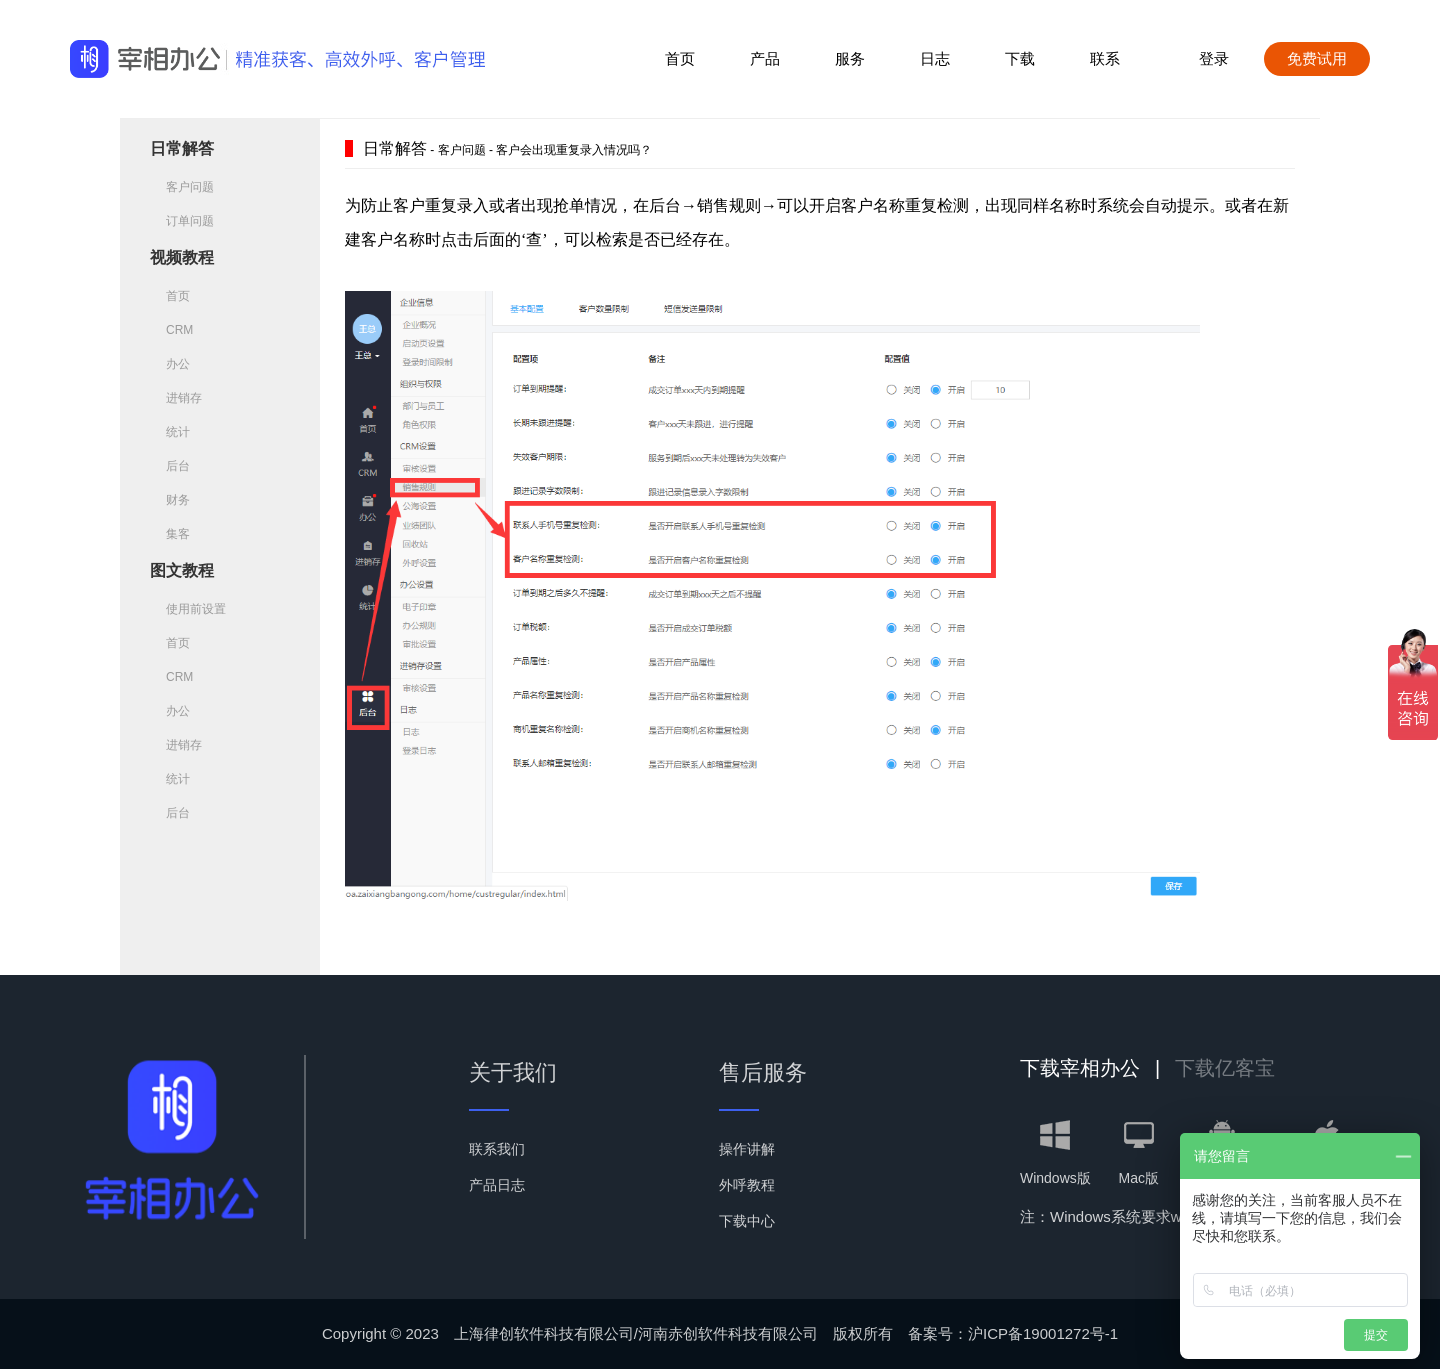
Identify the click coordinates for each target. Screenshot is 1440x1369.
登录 (1214, 58)
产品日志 (497, 1185)
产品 (765, 58)
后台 (170, 466)
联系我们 (497, 1149)
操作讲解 (747, 1149)
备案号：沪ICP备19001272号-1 (1013, 1333)
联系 (1105, 58)
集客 (170, 534)
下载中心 (747, 1221)
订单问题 (182, 221)
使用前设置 (188, 609)
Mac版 (1138, 1153)
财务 (170, 500)
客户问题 (182, 187)
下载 (1020, 58)
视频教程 (182, 257)
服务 (850, 58)
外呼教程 (747, 1185)
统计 (170, 432)
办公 (170, 364)
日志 (935, 58)
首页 (680, 58)
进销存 (176, 398)
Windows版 (1055, 1153)
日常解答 (182, 148)
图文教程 (182, 570)
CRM (171, 330)
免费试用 (1317, 58)
